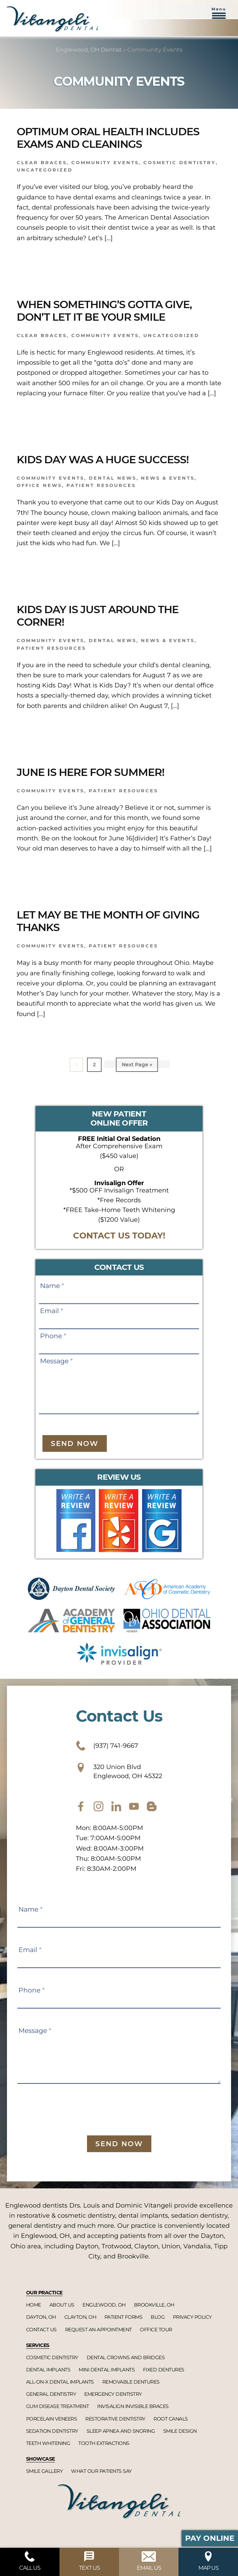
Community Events (105, 162)
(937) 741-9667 (107, 1746)
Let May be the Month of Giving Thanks (108, 921)
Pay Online (210, 2538)
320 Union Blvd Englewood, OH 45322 (119, 1771)
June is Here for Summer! (90, 772)
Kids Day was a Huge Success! (103, 459)
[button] (219, 17)
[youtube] (134, 1806)
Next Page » (137, 1066)
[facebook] (81, 1806)
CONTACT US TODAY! (119, 1235)
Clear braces (42, 162)
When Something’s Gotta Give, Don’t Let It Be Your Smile (104, 310)
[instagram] (98, 1806)
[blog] (152, 1806)
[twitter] (116, 1806)
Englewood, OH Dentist (89, 49)
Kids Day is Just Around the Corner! (97, 615)
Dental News (112, 478)
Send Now (74, 1443)
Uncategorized (45, 170)
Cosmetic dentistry (179, 162)
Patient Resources (101, 485)
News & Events (168, 478)
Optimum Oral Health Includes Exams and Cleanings (108, 138)
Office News (39, 485)
